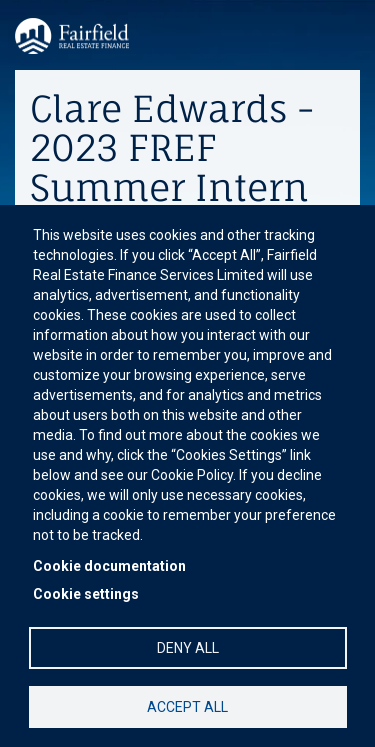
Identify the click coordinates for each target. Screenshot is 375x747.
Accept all (187, 707)
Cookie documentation (109, 566)
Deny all (188, 648)
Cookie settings (86, 594)
